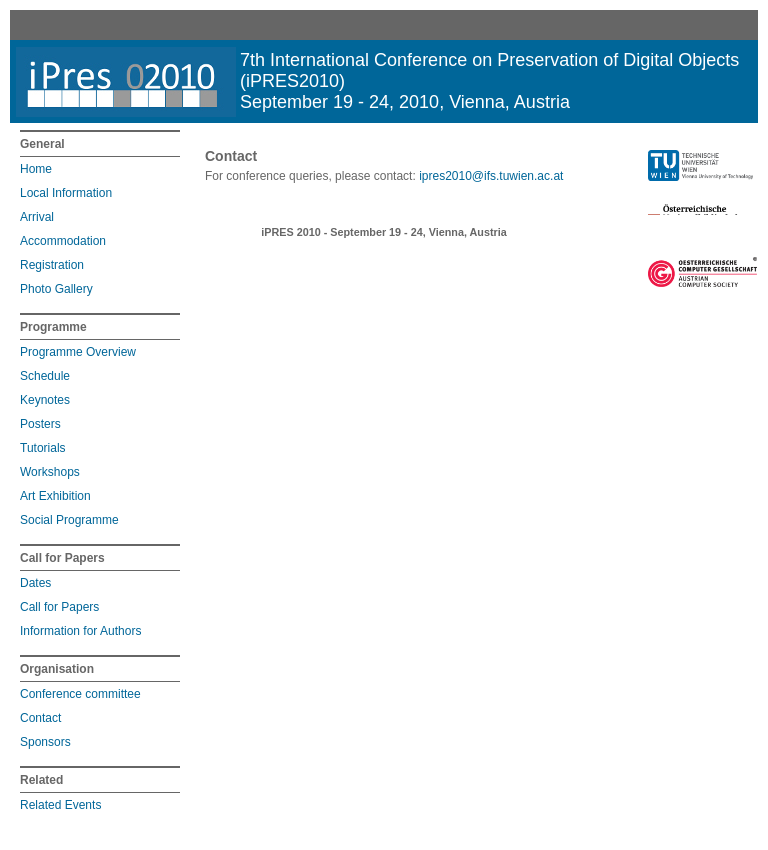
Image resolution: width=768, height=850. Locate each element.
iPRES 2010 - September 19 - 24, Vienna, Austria (383, 232)
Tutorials (43, 448)
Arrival (37, 217)
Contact (40, 718)
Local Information (66, 193)
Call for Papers (59, 607)
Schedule (45, 376)
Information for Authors (80, 631)
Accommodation (63, 241)
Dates (35, 583)
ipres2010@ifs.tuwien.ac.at (491, 176)
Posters (40, 424)
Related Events (60, 805)
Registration (52, 265)
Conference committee (80, 694)
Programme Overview (78, 352)
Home (36, 169)
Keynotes (45, 400)
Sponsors (45, 742)
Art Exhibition (55, 496)
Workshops (50, 472)
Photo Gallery (56, 289)
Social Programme (69, 520)
